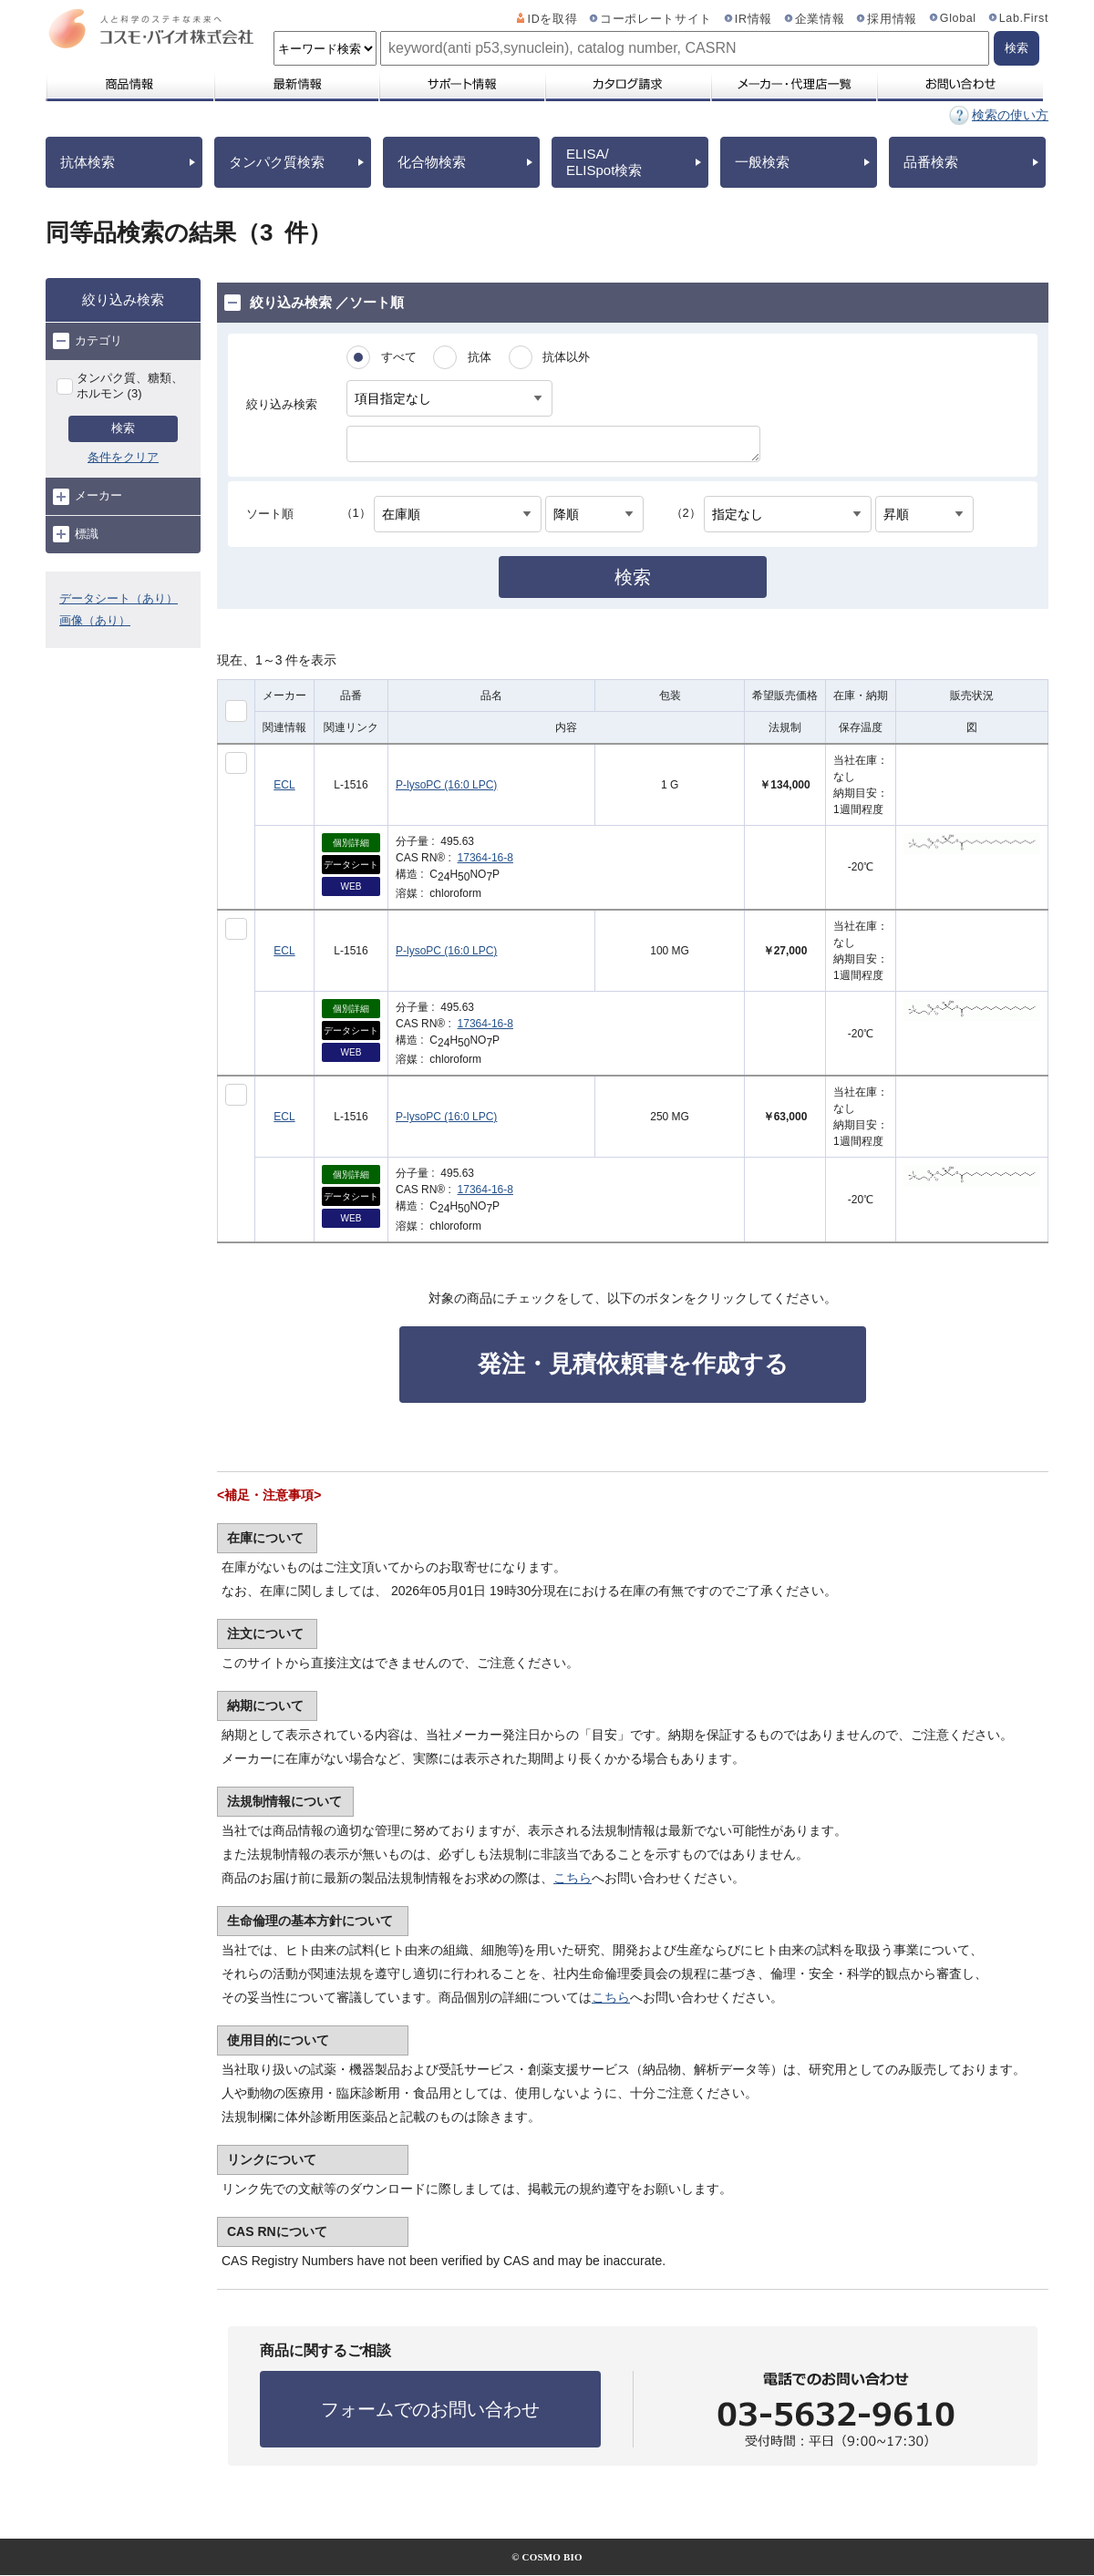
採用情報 (892, 19)
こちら (572, 1877)
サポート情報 (461, 84)
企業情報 (820, 19)
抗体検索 (87, 162)
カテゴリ (87, 341)
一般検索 (762, 162)
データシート (351, 865)
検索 (123, 428)
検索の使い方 (1010, 115)
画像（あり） (94, 620)
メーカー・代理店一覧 (793, 84)
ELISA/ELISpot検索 (604, 162)
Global (958, 18)
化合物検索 (431, 162)
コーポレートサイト (656, 19)
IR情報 (753, 19)
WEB (351, 886)
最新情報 (295, 84)
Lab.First (1023, 18)
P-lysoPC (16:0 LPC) (446, 784)
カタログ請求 (627, 84)
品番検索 (930, 162)
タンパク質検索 (277, 162)
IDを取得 (553, 19)
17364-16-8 (485, 857)
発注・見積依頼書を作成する (633, 1363)
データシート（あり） (118, 598)
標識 (75, 534)
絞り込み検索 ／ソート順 (314, 302)
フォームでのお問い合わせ (430, 2409)
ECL (284, 784)
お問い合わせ (959, 84)
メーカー (87, 497)
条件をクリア (123, 457)
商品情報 (129, 84)
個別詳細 (351, 843)
